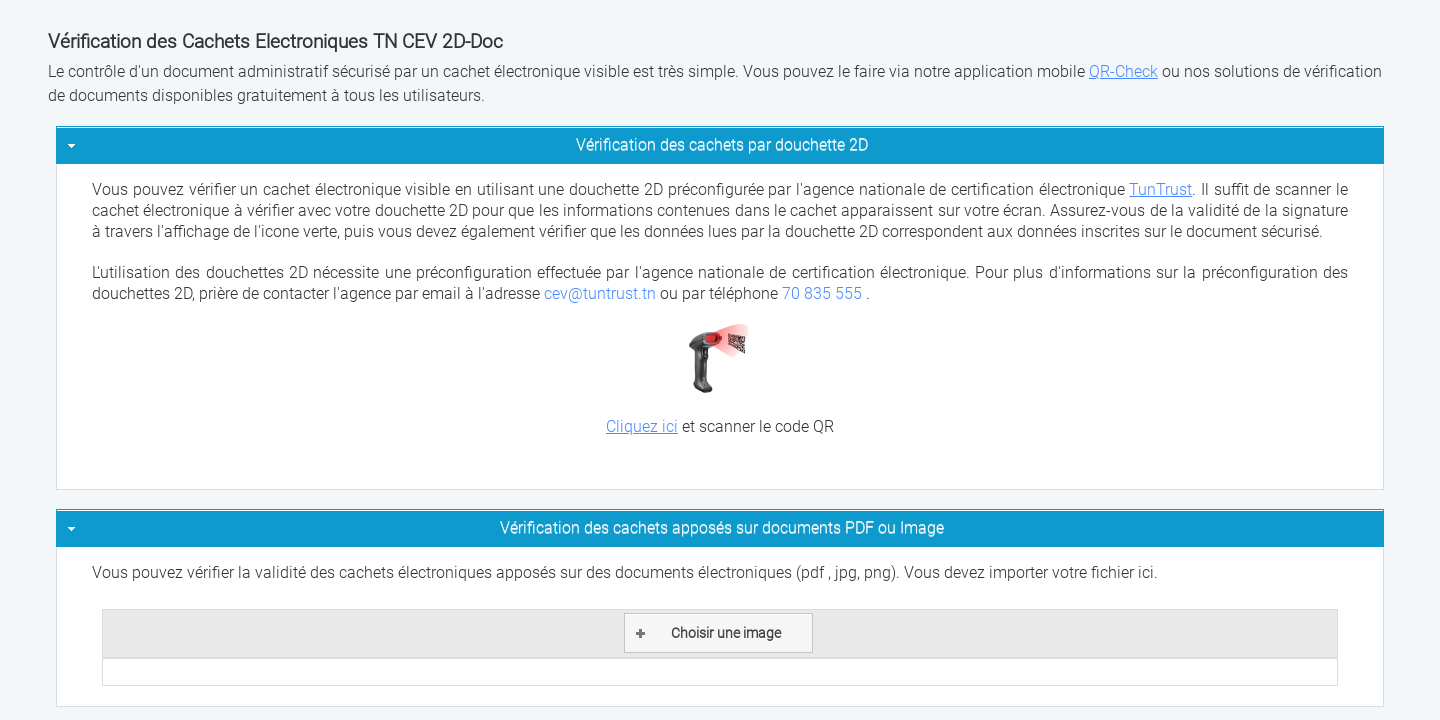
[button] (718, 633)
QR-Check (1123, 71)
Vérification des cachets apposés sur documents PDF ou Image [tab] (503, 527)
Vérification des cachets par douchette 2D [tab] (465, 144)
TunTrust (1160, 189)
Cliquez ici (642, 426)
